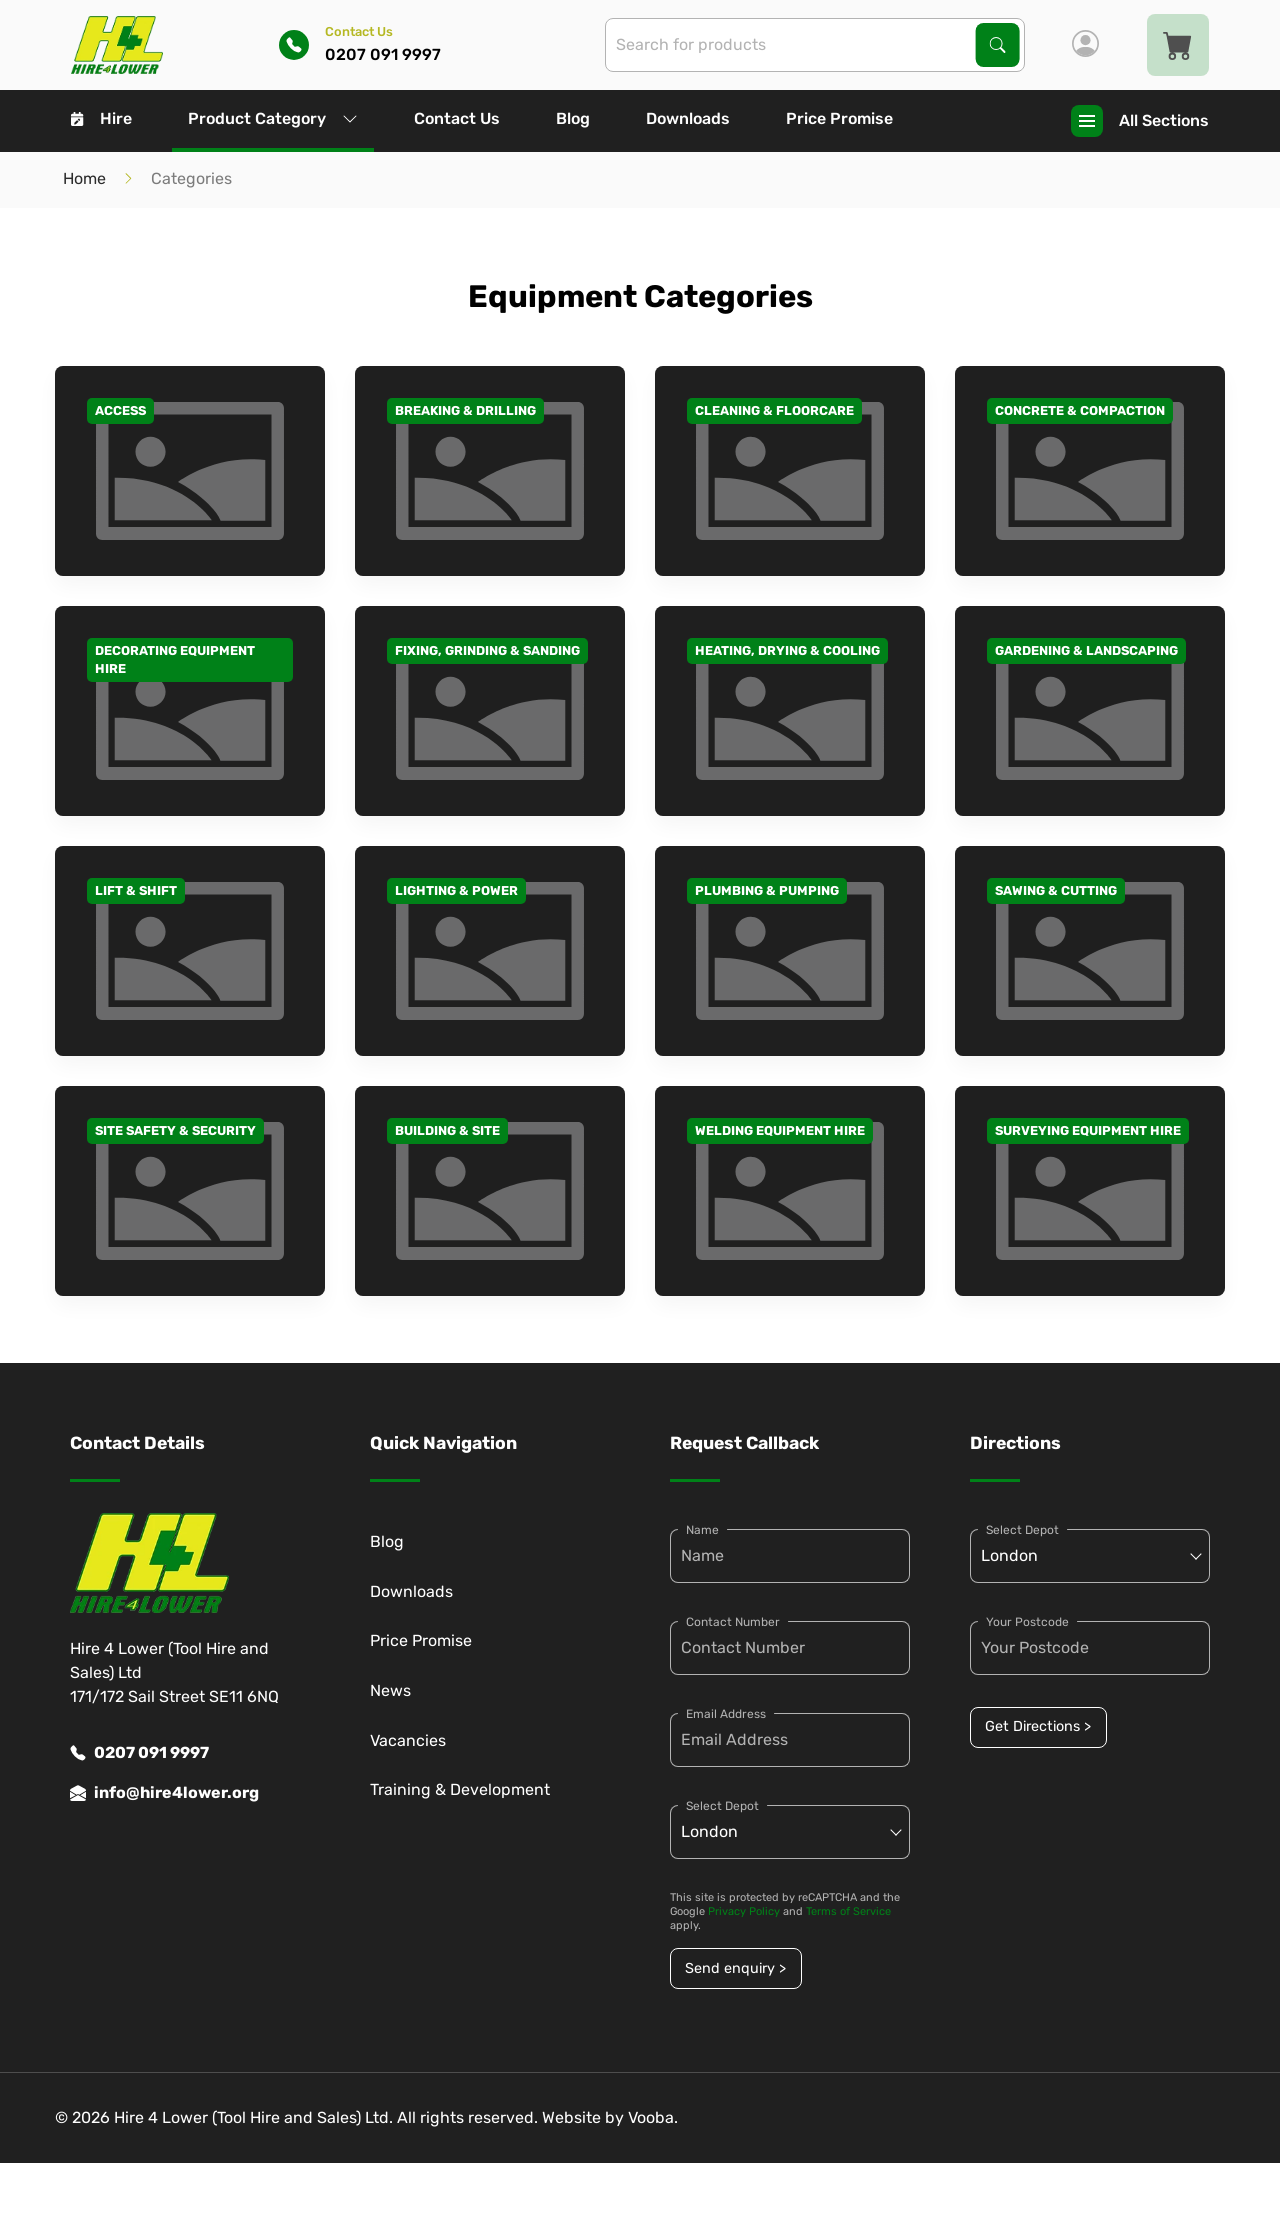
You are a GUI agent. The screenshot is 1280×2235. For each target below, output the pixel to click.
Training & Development (460, 1789)
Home (84, 178)
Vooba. (653, 2117)
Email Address (726, 1714)
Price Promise (839, 118)
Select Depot (722, 1806)
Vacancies (408, 1740)
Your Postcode (1027, 1622)
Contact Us (457, 118)
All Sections (1140, 121)
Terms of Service (848, 1911)
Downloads (688, 118)
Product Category (273, 118)
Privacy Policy (744, 1911)
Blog (573, 118)
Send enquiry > (735, 1968)
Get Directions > (1038, 1726)
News (390, 1690)
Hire (101, 118)
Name (702, 1530)
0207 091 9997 (139, 1753)
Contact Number (733, 1622)
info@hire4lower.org (164, 1793)
